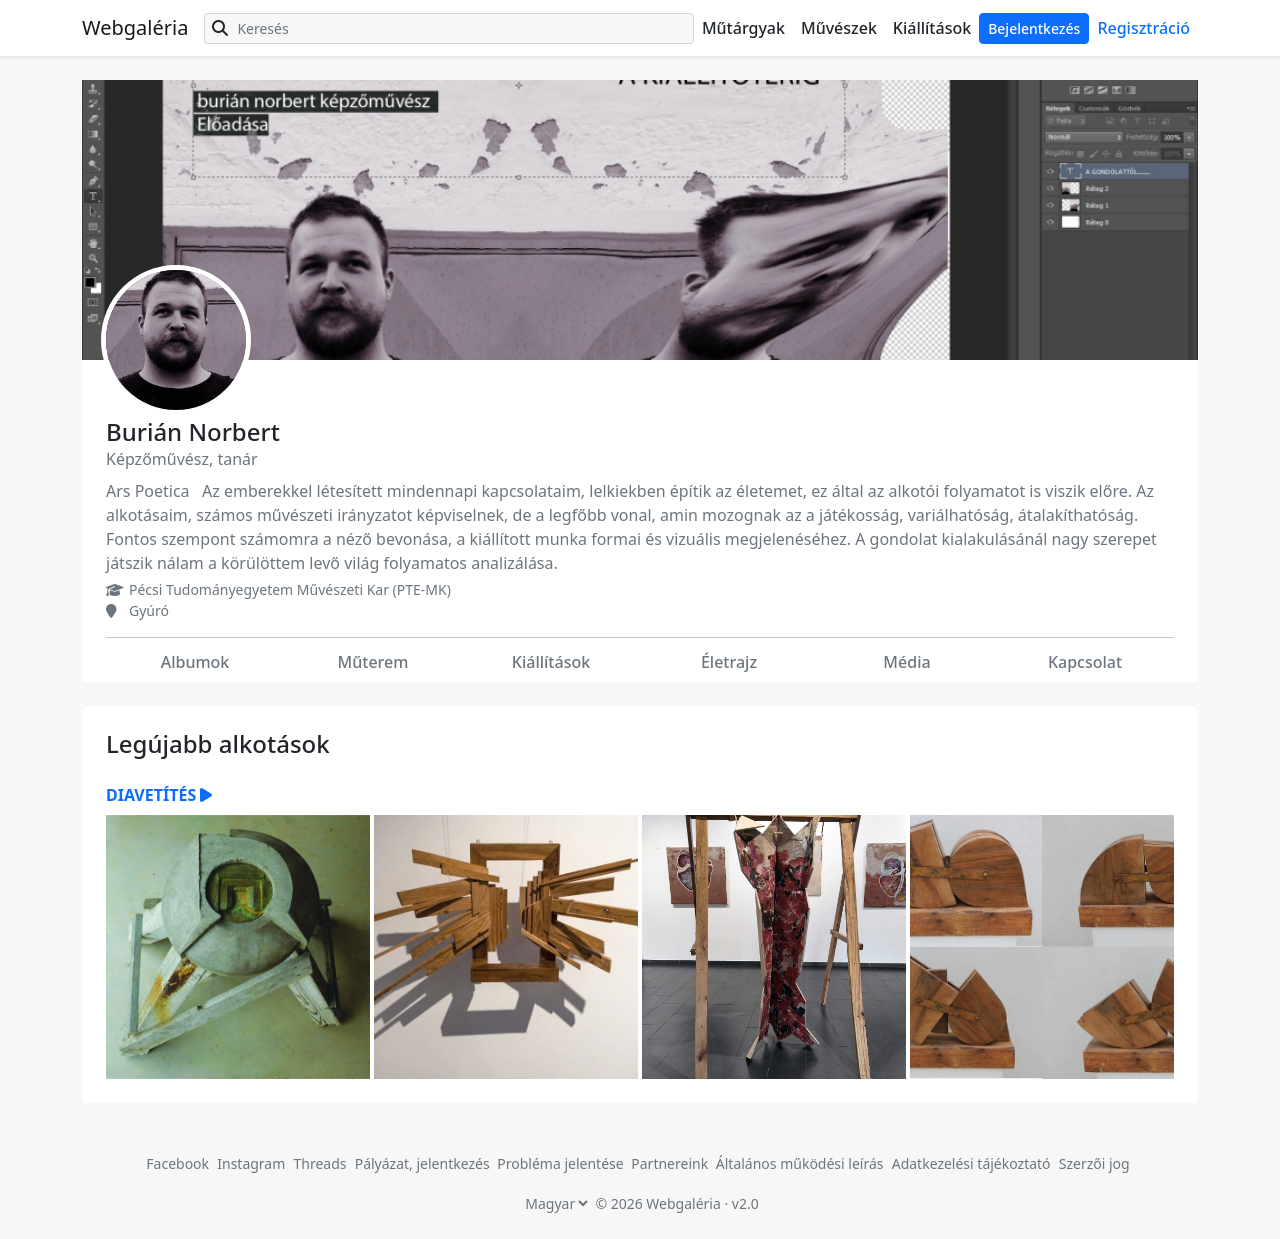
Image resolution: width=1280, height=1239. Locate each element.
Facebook (177, 1163)
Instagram (251, 1163)
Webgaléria (135, 27)
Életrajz (729, 662)
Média (906, 662)
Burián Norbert (193, 431)
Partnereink (671, 1163)
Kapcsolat (1085, 662)
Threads (319, 1163)
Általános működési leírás (800, 1163)
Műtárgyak (743, 28)
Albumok (195, 662)
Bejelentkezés (1034, 28)
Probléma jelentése (562, 1163)
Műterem (373, 662)
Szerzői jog (1094, 1163)
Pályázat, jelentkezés (424, 1163)
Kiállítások (932, 28)
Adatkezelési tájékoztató (971, 1163)
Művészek (839, 28)
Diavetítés (159, 795)
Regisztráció (1143, 28)
